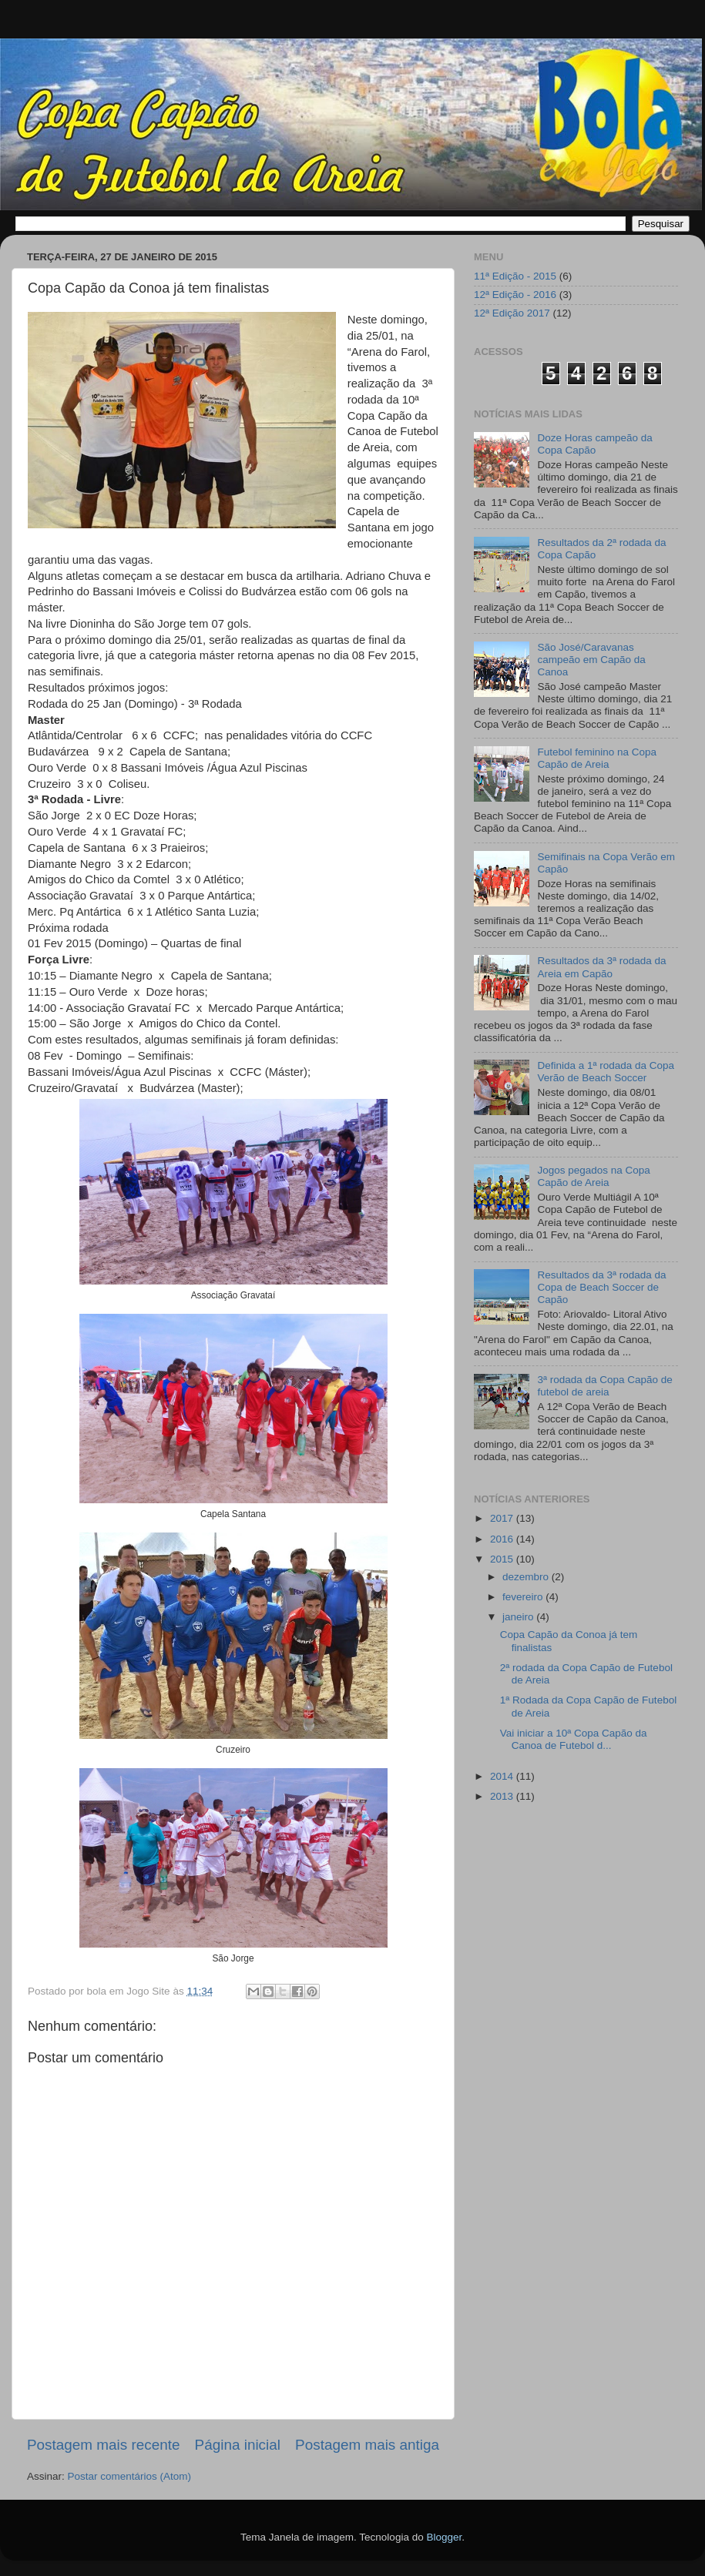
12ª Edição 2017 (512, 313)
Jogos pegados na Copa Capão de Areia (593, 1176)
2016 (503, 1539)
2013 (503, 1796)
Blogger (444, 2537)
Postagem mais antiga (367, 2445)
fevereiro (524, 1597)
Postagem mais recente (103, 2445)
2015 (503, 1559)
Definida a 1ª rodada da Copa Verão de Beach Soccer (605, 1072)
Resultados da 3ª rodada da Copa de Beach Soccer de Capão (601, 1287)
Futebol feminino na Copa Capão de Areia (596, 758)
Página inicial (237, 2445)
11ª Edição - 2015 (515, 276)
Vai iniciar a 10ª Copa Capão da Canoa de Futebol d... (573, 1739)
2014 (503, 1776)
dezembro (527, 1577)
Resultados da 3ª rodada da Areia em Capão (601, 967)
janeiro (519, 1617)
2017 (503, 1518)
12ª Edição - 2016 (515, 294)
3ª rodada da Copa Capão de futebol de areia (604, 1386)
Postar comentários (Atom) (130, 2476)
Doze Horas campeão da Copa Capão (594, 444)
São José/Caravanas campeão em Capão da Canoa (591, 659)
